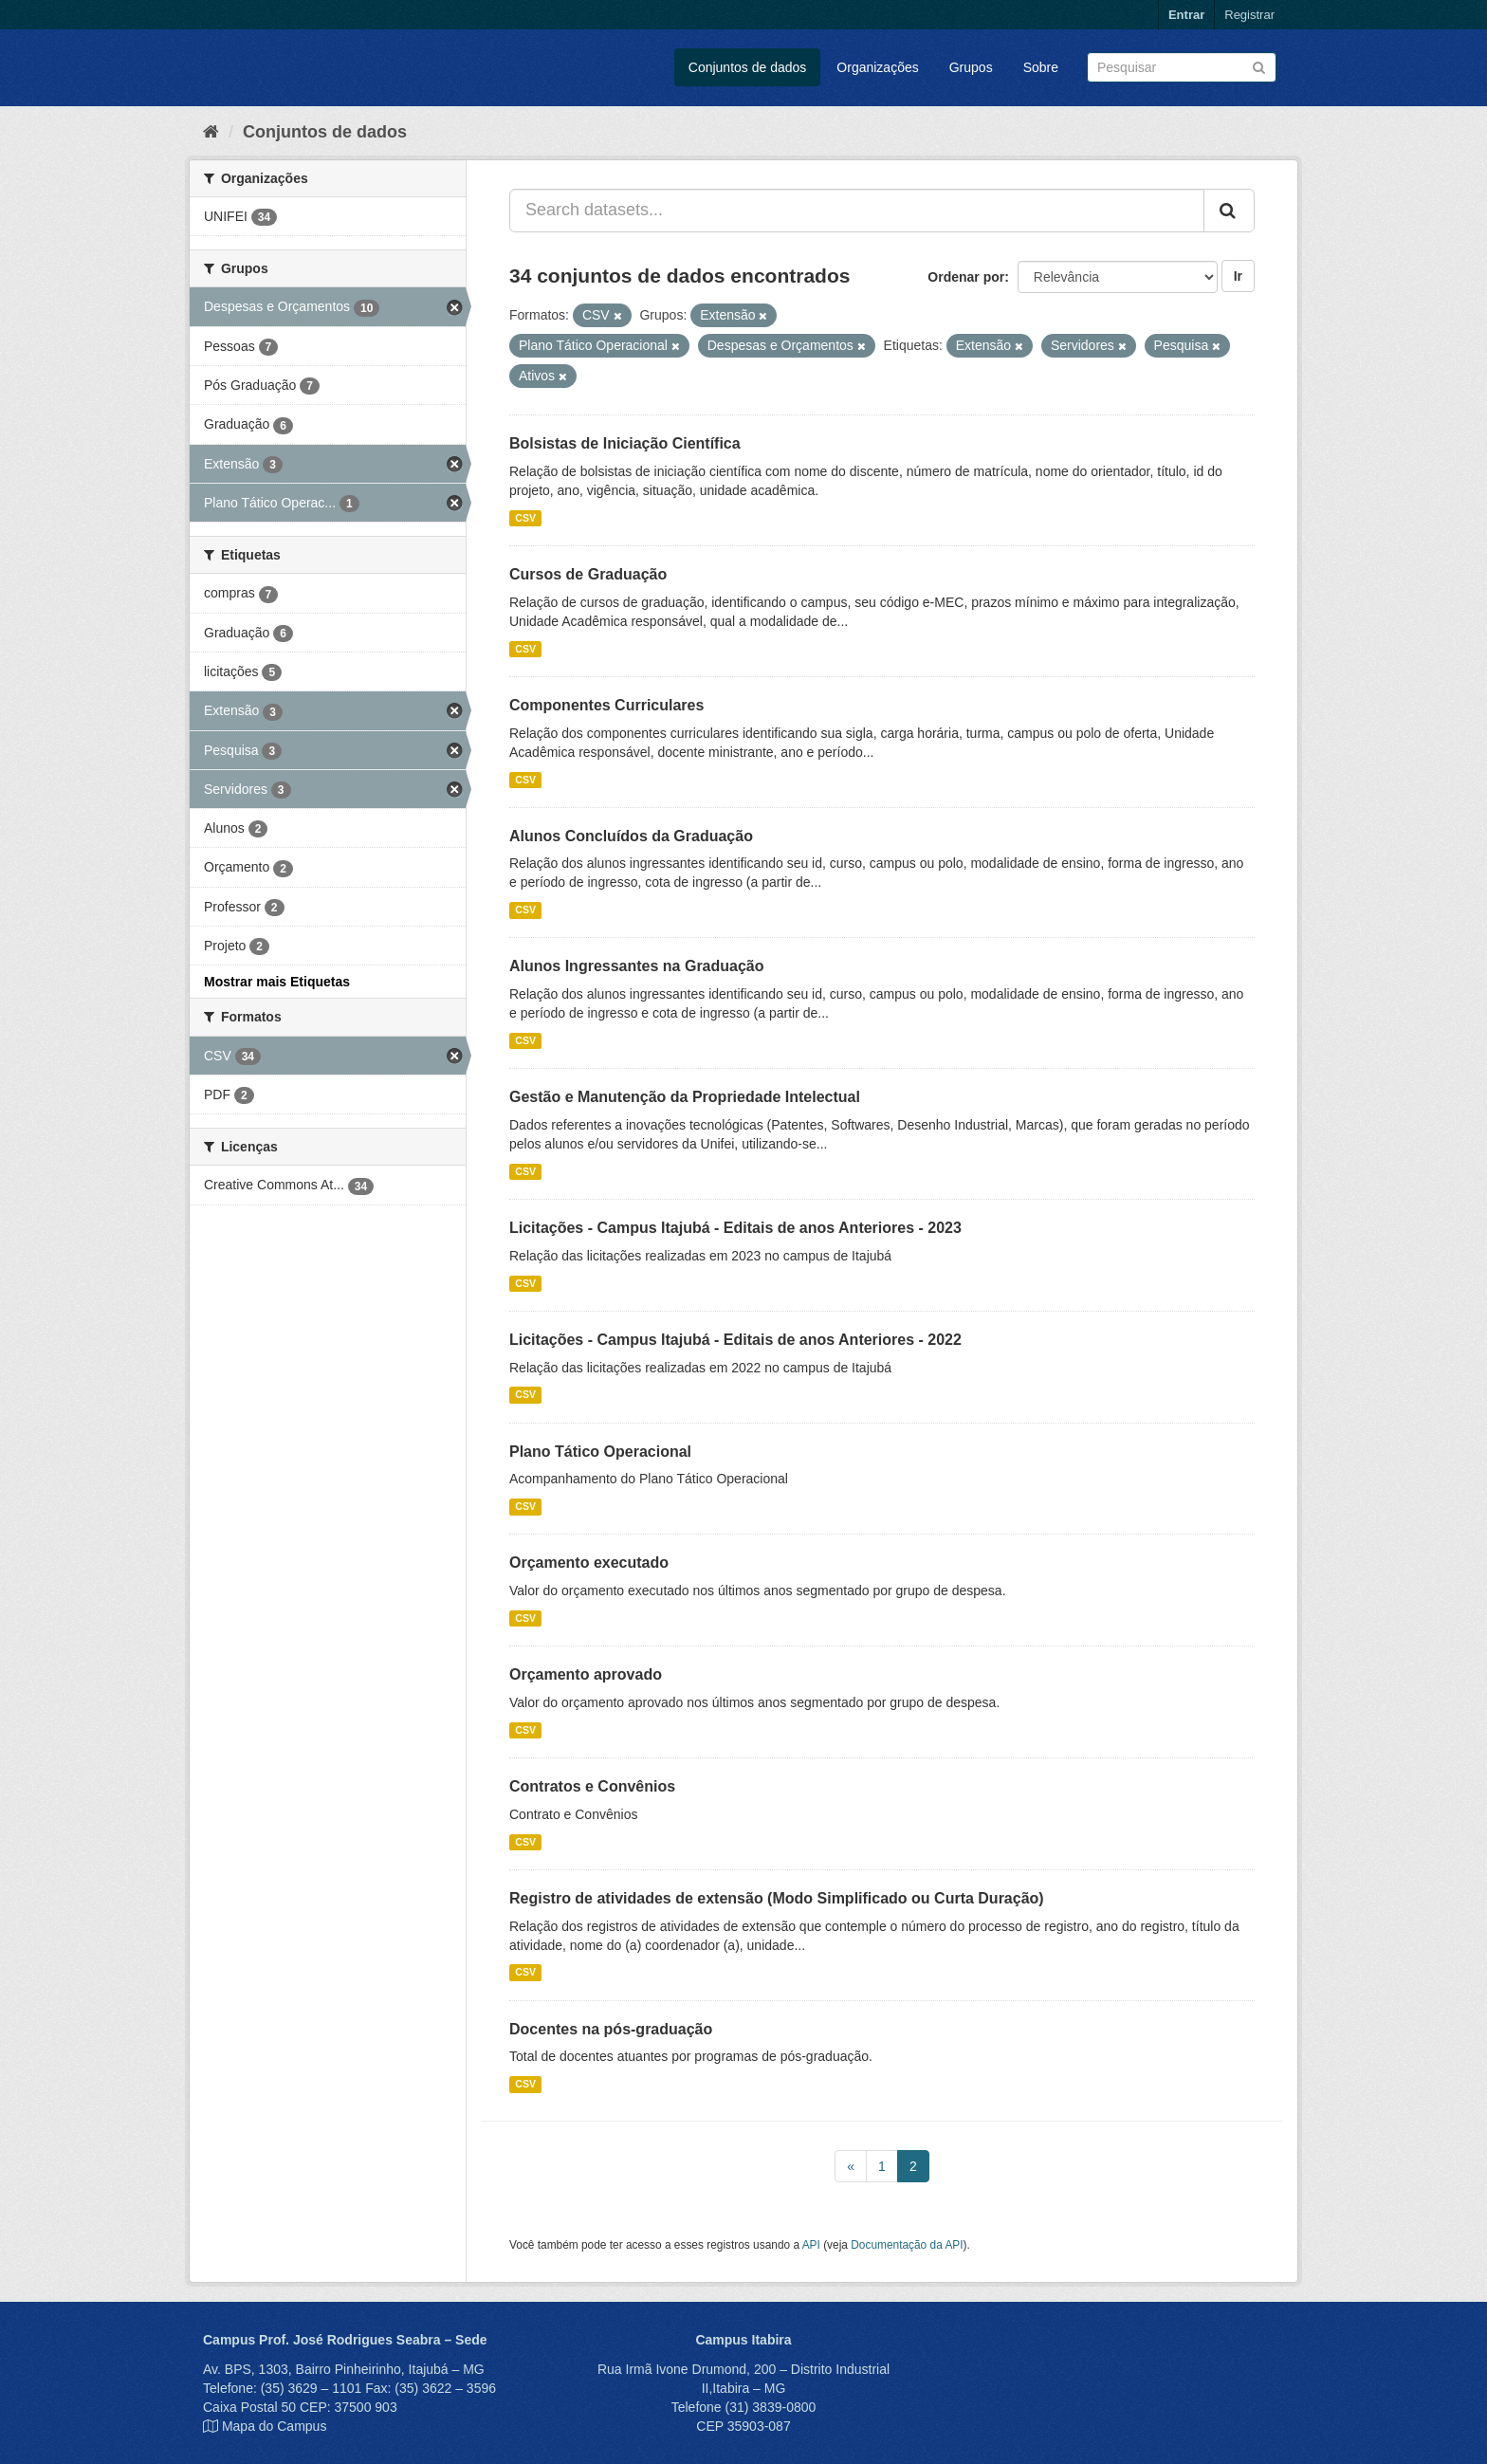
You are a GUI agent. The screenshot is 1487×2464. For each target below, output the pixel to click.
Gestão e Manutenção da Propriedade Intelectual (684, 1097)
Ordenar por (965, 277)
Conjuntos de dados (747, 67)
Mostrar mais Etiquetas (277, 981)
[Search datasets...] (856, 210)
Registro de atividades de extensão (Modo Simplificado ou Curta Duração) (776, 1898)
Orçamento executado (589, 1562)
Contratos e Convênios (592, 1786)
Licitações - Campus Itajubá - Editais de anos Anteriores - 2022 (735, 1340)
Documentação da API (907, 2245)
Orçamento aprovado (585, 1674)
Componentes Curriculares (606, 705)
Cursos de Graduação (588, 574)
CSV (525, 518)
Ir (1238, 276)
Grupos (971, 67)
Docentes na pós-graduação (610, 2029)
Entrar (1186, 15)
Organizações (877, 67)
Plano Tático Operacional (600, 1451)
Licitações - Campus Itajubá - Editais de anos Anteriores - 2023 (735, 1228)
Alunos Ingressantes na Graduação (636, 966)
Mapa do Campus (274, 2426)
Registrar (1249, 15)
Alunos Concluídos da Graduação (631, 836)
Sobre (1040, 67)
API (811, 2245)
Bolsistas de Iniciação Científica (625, 443)
